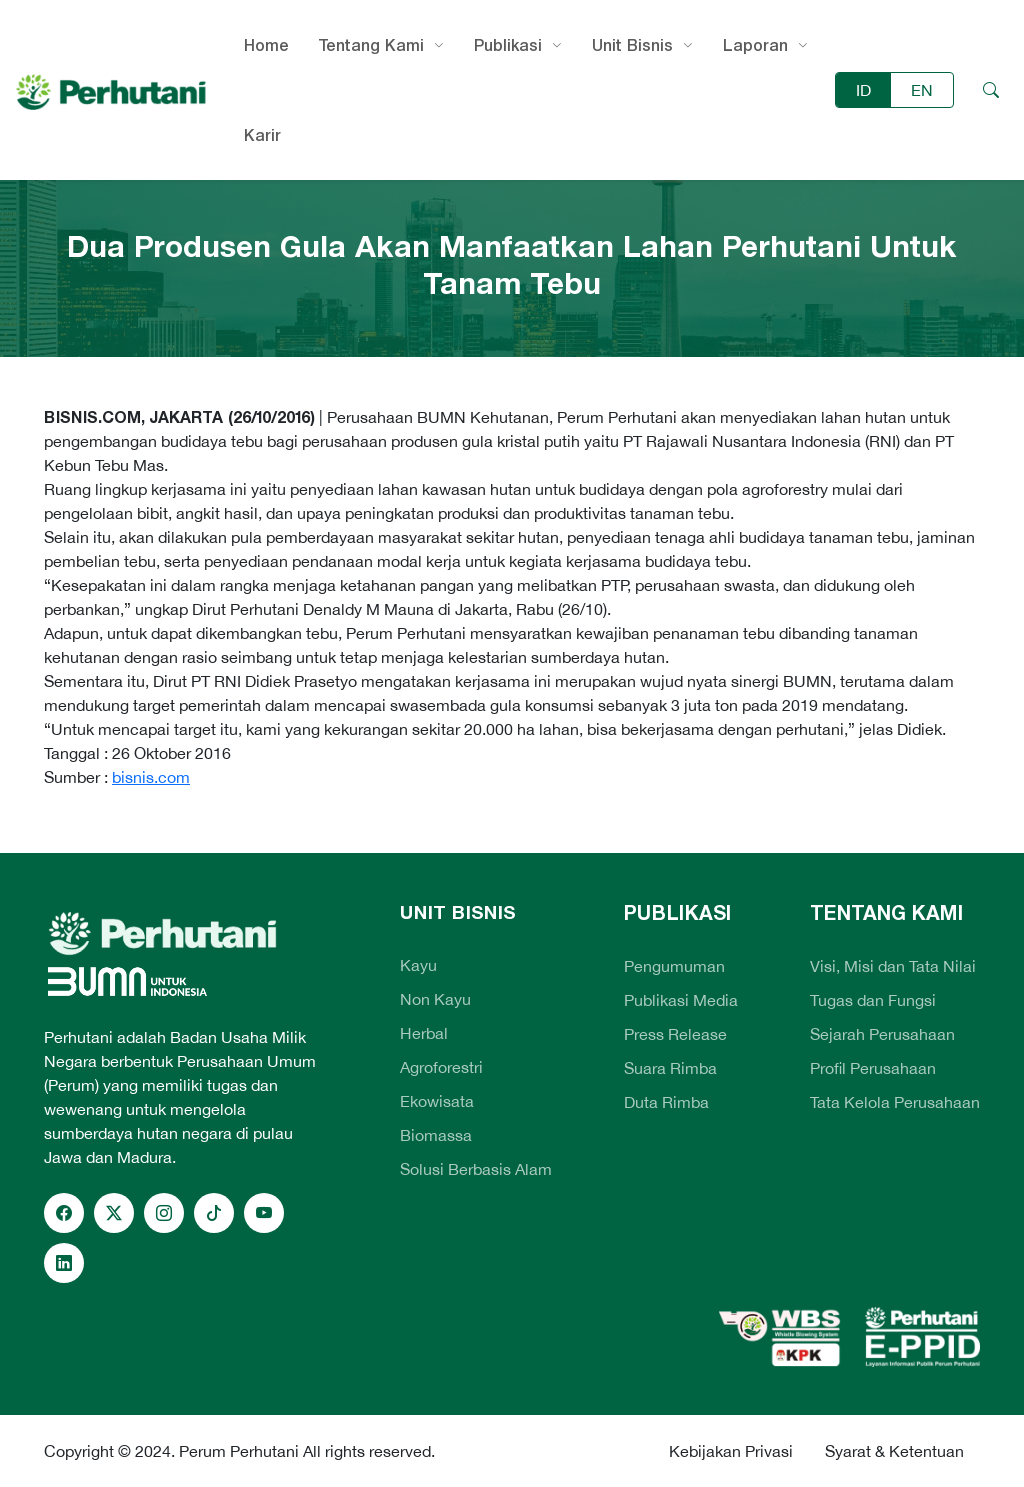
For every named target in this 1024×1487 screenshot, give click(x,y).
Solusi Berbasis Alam (476, 1169)
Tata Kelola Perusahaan (895, 1102)
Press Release (675, 1034)
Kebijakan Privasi (731, 1451)
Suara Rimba (670, 1068)
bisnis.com (151, 777)
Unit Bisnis (632, 45)
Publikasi (508, 45)
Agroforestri (441, 1067)
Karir (262, 135)
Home (266, 45)
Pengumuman (674, 966)
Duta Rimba (666, 1102)
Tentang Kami (371, 45)
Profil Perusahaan (873, 1068)
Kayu (418, 965)
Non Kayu (435, 999)
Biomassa (436, 1135)
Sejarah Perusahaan (882, 1034)
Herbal (424, 1033)
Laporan (755, 45)
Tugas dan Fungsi (873, 1000)
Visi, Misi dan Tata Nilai (893, 966)
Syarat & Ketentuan (894, 1451)
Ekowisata (437, 1101)
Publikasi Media (681, 1000)
